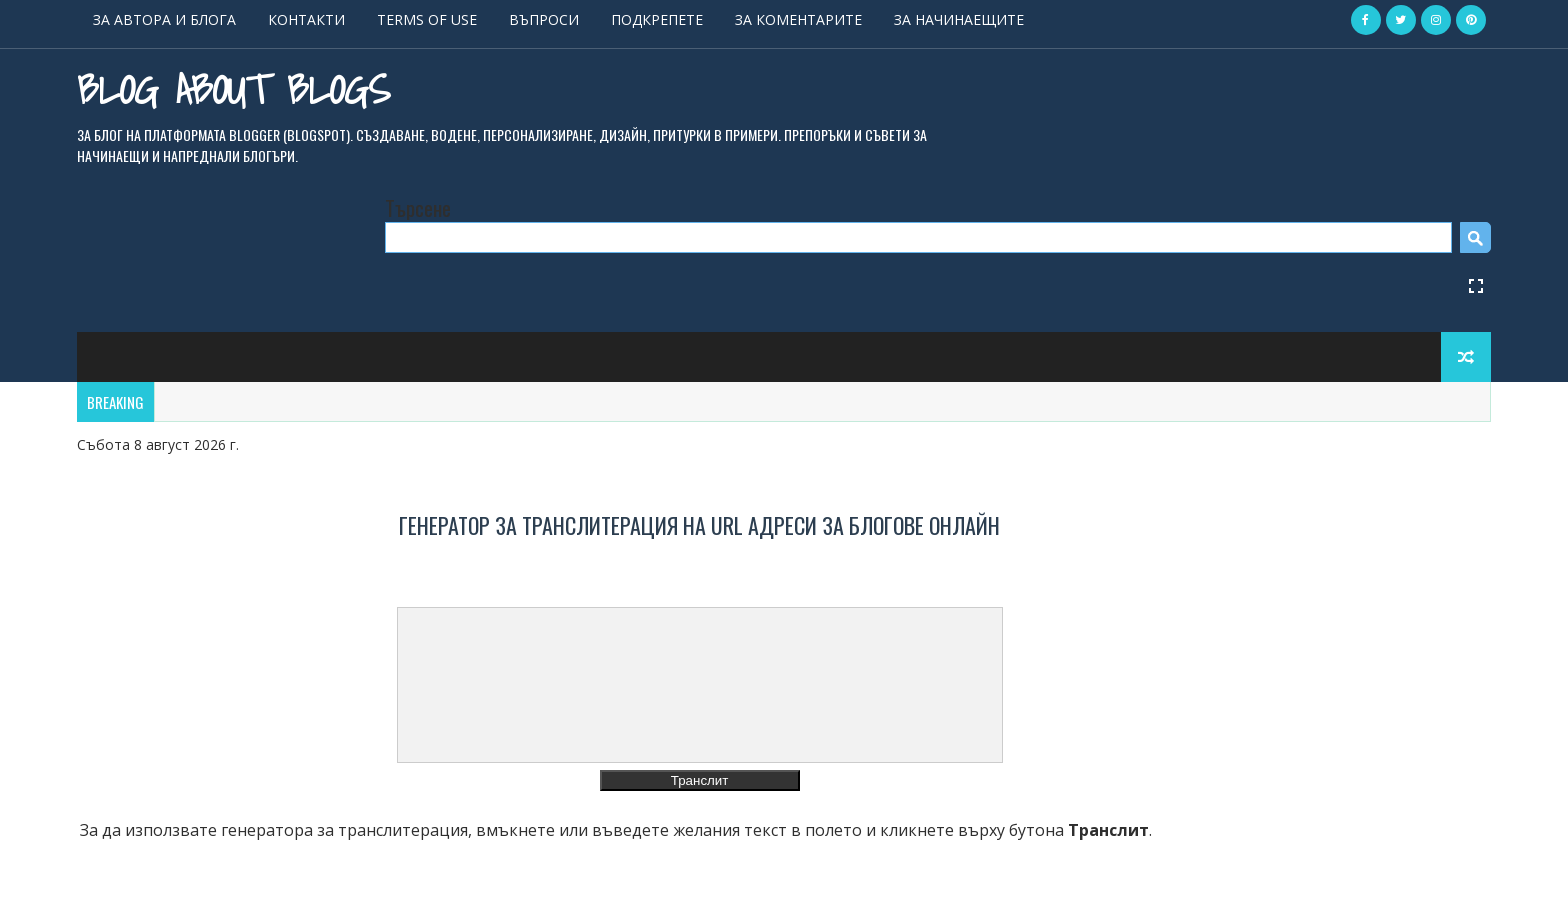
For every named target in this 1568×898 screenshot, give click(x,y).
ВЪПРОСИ (676, 19)
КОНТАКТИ (438, 19)
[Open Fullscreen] (1344, 155)
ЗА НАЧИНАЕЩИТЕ (1091, 19)
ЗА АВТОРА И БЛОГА (296, 19)
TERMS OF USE (559, 19)
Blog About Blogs (365, 82)
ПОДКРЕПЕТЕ (789, 19)
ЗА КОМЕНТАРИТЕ (930, 19)
